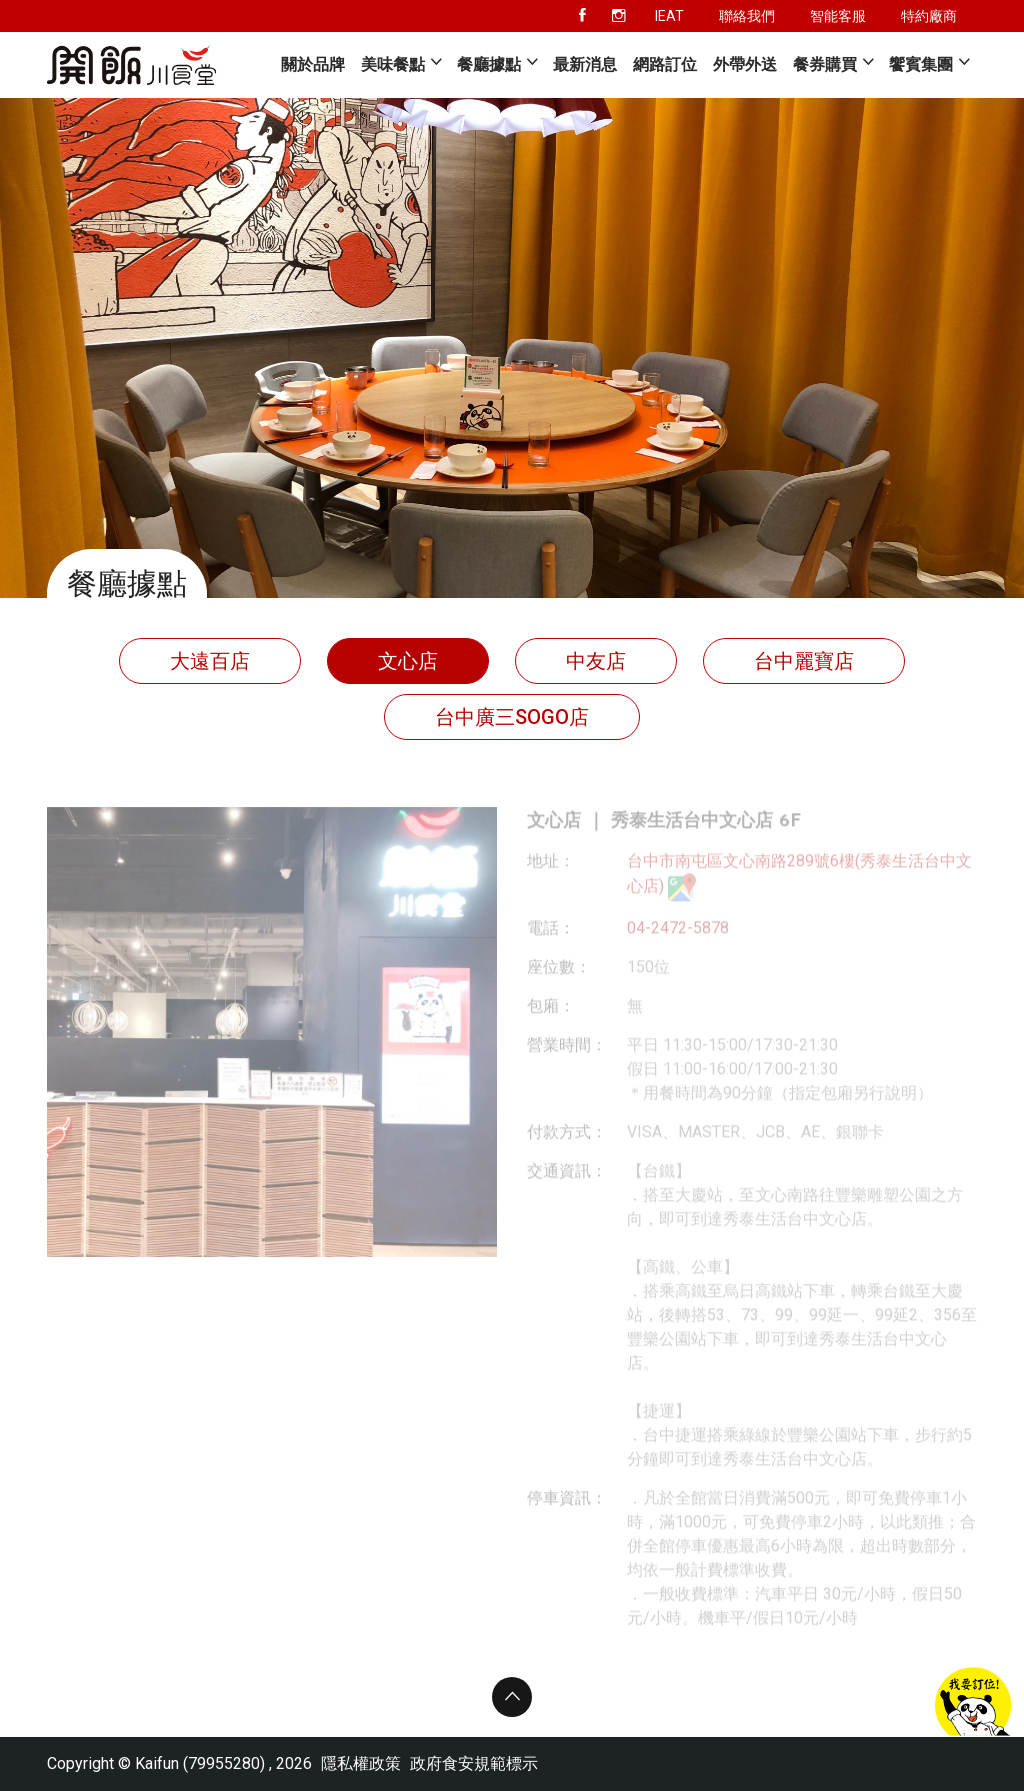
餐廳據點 (489, 64)
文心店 (408, 661)
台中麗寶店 (804, 661)
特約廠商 (929, 16)
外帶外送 (745, 64)
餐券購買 (825, 64)
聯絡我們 (747, 16)
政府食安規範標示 (474, 1763)
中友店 (596, 661)
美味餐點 (393, 64)
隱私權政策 (361, 1763)
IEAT (669, 16)
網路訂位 (665, 64)
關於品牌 (313, 64)
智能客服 (838, 16)
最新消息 (585, 64)
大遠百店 (210, 661)
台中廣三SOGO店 (512, 717)
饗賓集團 (921, 64)
